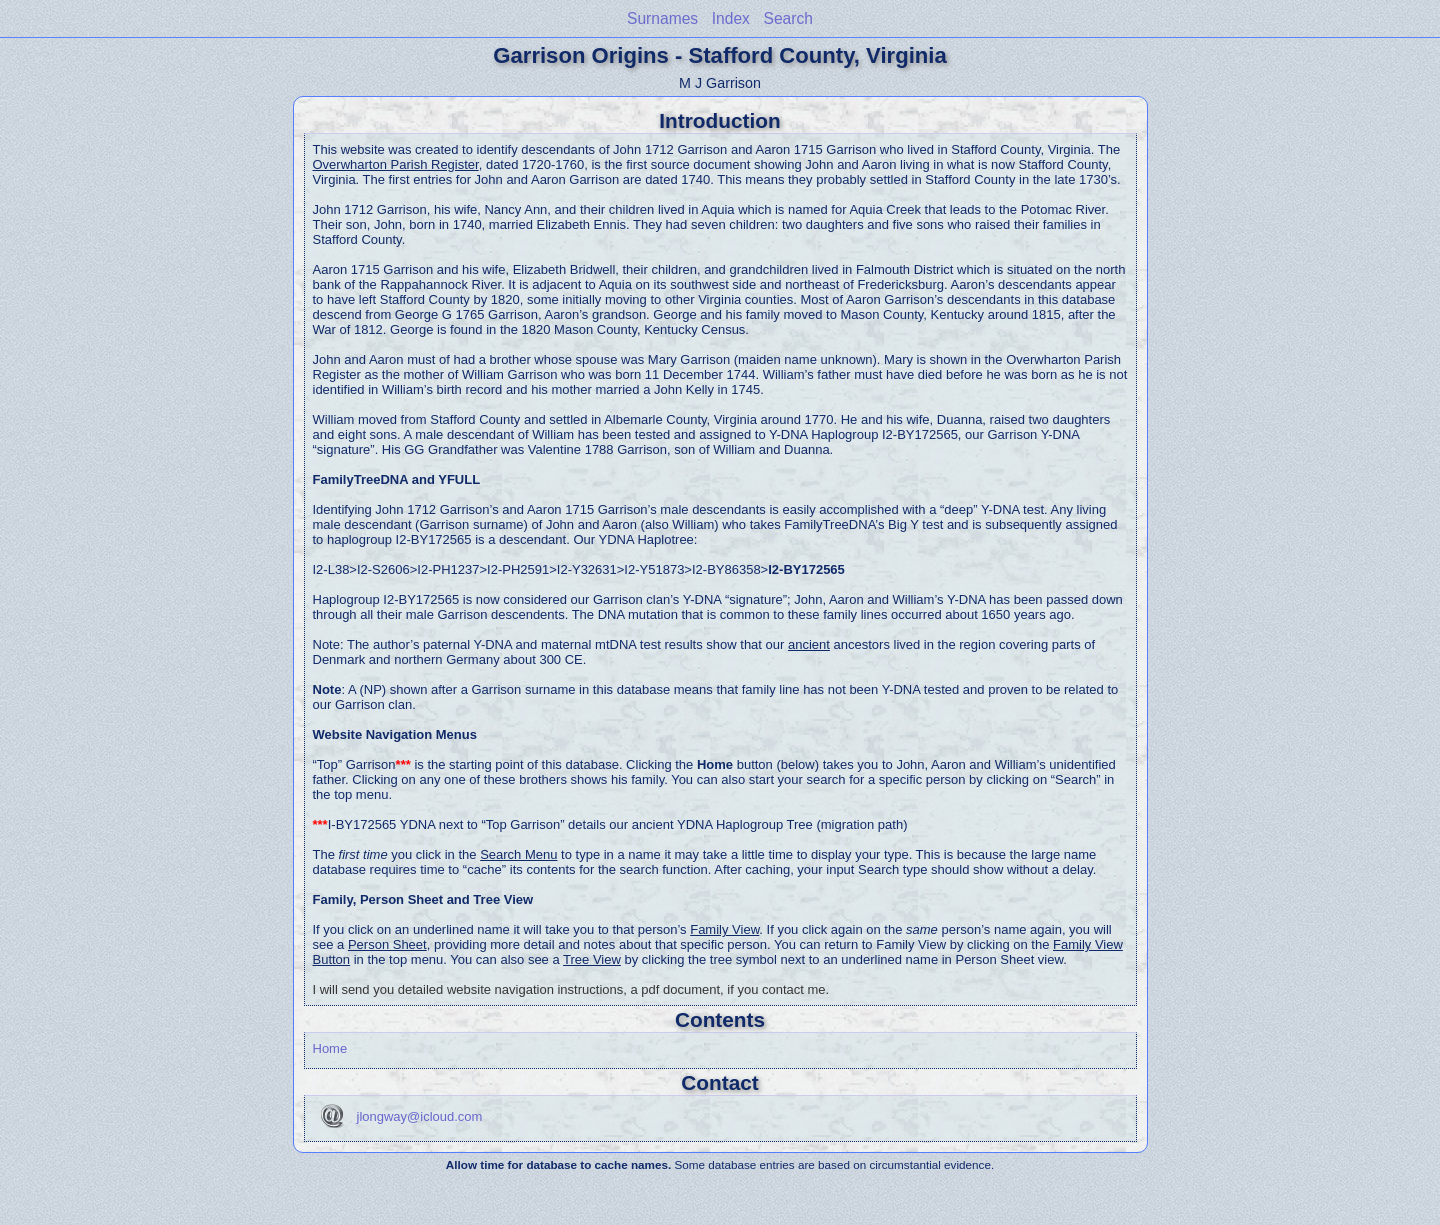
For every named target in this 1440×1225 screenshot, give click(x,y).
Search (788, 18)
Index (731, 18)
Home (330, 1048)
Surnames (662, 18)
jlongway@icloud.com (420, 1116)
